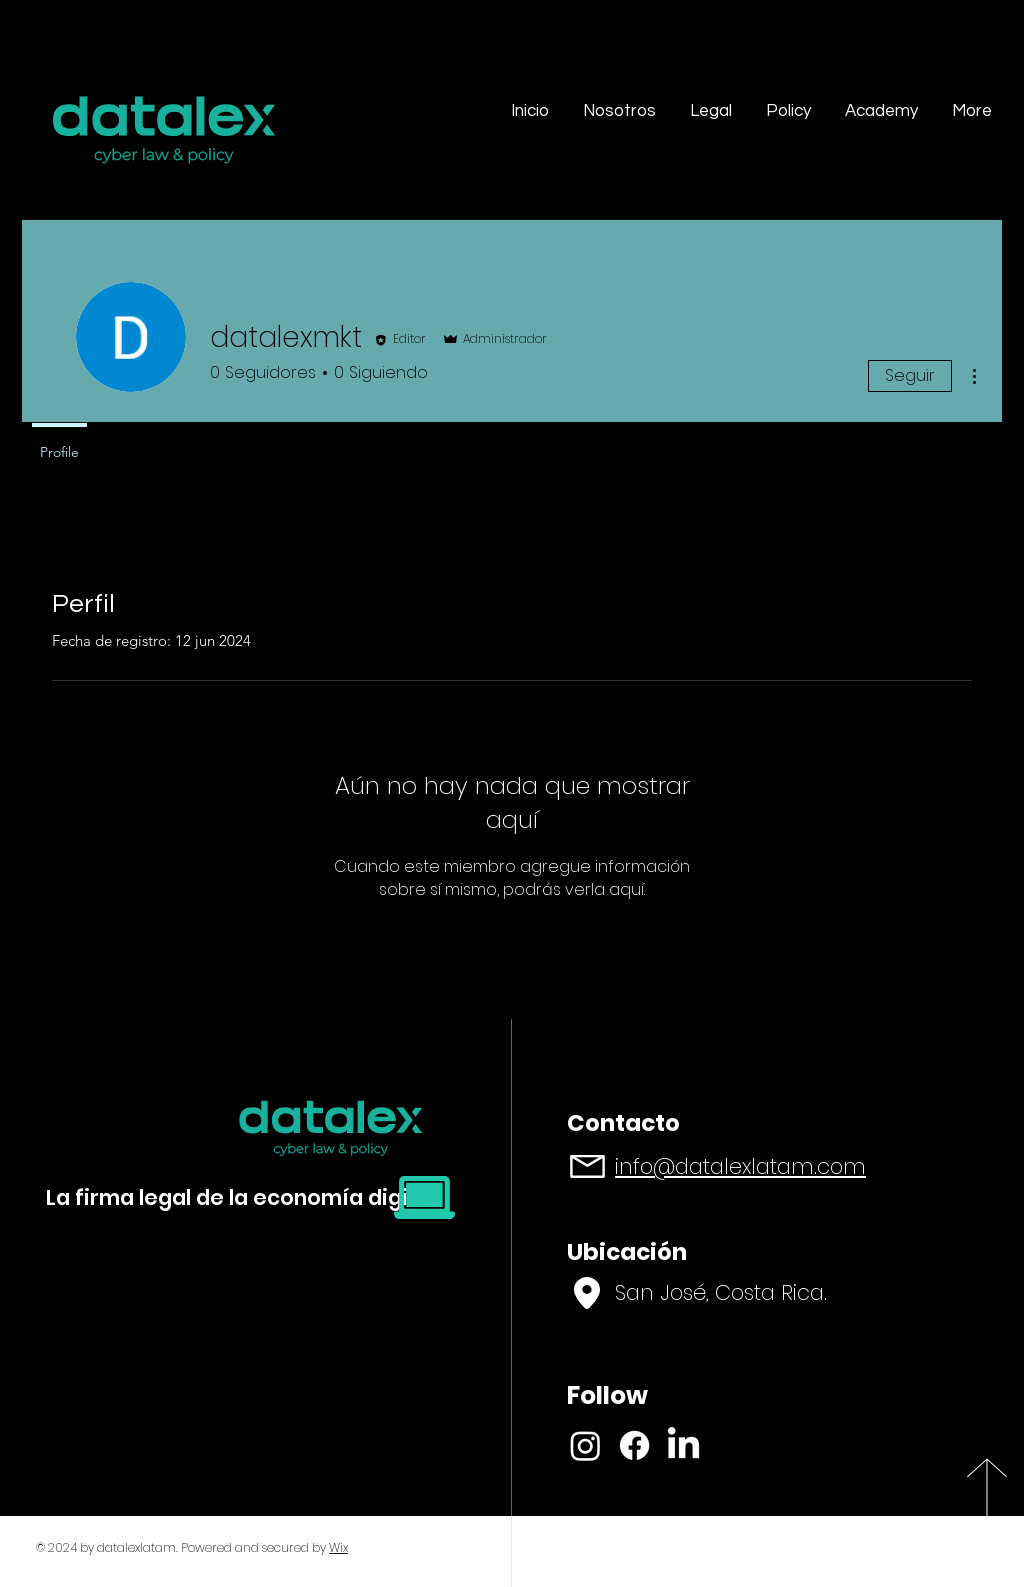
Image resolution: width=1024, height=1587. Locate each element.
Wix (338, 1547)
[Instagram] (585, 1445)
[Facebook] (634, 1445)
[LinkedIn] (683, 1445)
